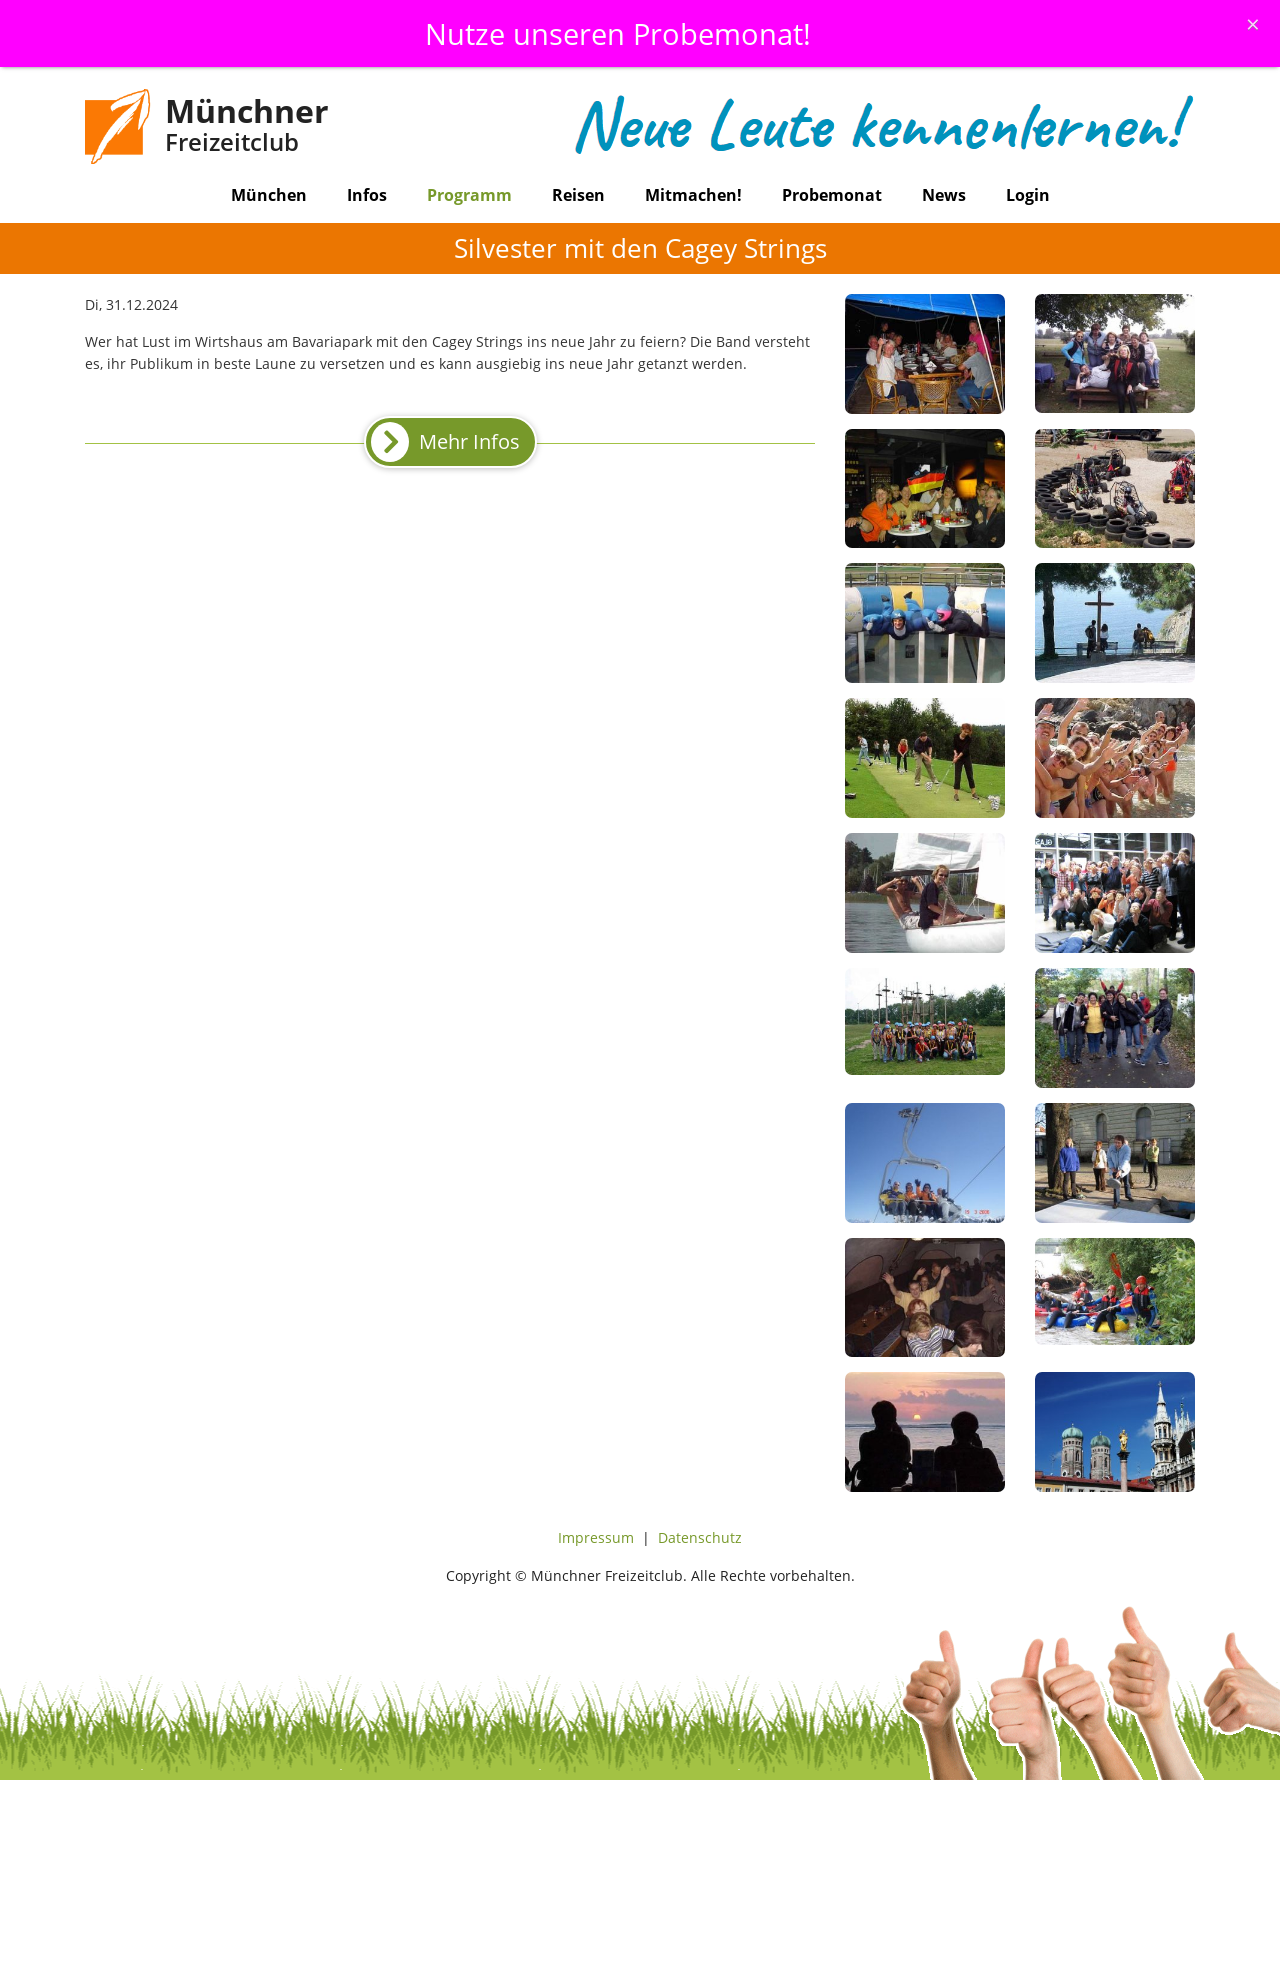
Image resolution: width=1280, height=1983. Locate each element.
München (269, 195)
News (944, 195)
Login (1028, 195)
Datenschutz (700, 1537)
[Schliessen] (1253, 24)
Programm (469, 195)
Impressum (596, 1537)
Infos (367, 195)
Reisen (578, 195)
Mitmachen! (693, 195)
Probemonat (832, 195)
